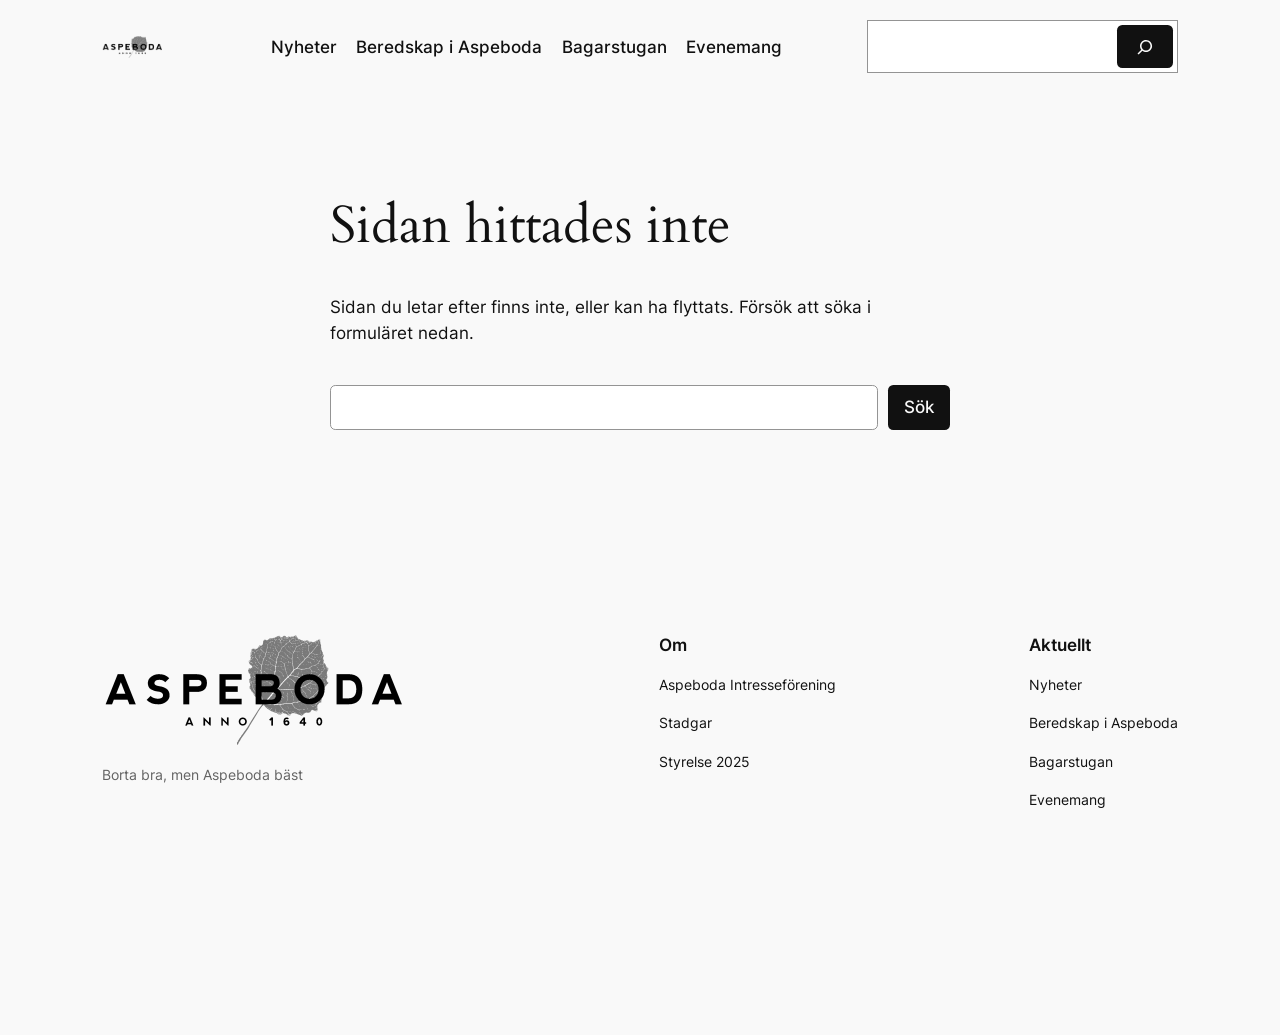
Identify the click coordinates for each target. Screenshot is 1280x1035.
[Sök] (1145, 46)
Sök (919, 407)
